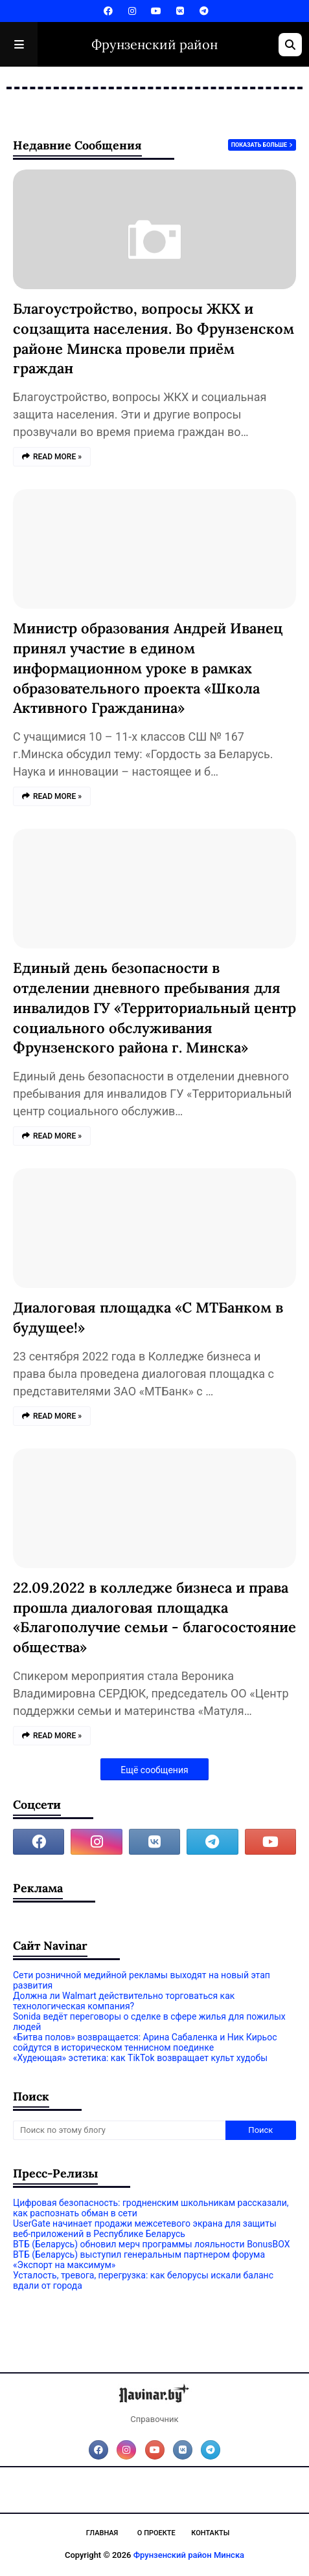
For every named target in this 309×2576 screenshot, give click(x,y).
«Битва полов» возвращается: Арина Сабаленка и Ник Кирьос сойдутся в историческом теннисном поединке (145, 2042)
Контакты (210, 2533)
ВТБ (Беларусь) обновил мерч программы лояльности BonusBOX (151, 2244)
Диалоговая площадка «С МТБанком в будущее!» (148, 1317)
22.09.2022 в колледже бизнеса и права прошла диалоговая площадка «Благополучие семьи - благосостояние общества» (154, 1617)
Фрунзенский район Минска (188, 2555)
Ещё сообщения (154, 1770)
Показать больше (259, 145)
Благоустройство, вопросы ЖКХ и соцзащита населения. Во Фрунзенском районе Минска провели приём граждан (153, 338)
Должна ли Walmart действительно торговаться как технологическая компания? (124, 2001)
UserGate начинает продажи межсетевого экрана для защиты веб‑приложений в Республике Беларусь (145, 2228)
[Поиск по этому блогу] (119, 2130)
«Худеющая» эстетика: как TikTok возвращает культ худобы (140, 2058)
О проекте (156, 2533)
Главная (102, 2533)
